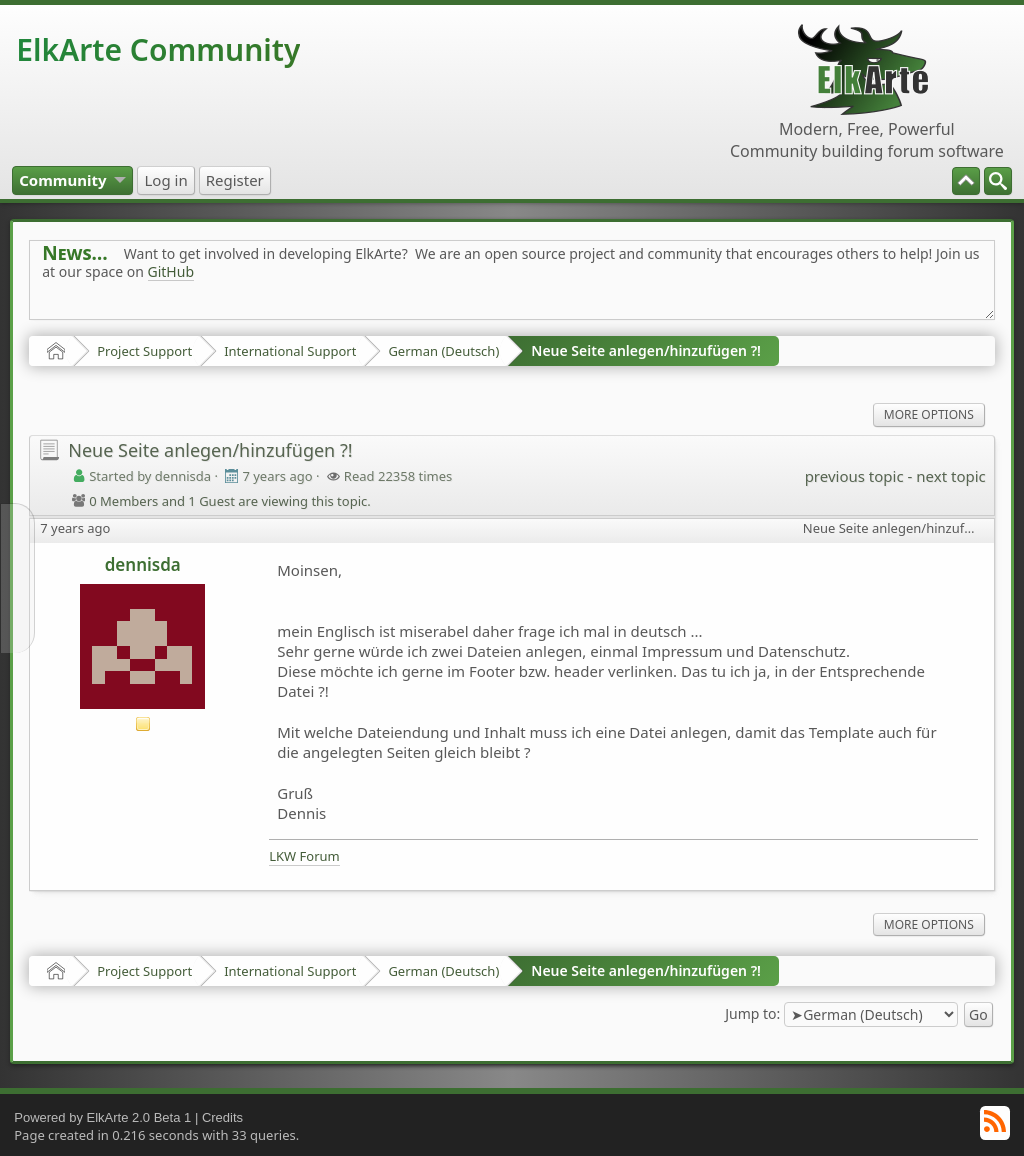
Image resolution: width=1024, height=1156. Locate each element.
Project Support (144, 351)
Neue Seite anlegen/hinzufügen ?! (646, 350)
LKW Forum (304, 856)
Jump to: (752, 1013)
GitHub (171, 271)
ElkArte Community (158, 49)
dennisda (143, 564)
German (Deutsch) (443, 351)
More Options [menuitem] (929, 414)
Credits (222, 1117)
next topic (950, 476)
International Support (290, 351)
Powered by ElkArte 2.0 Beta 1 (102, 1117)
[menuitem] (998, 181)
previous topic (854, 476)
